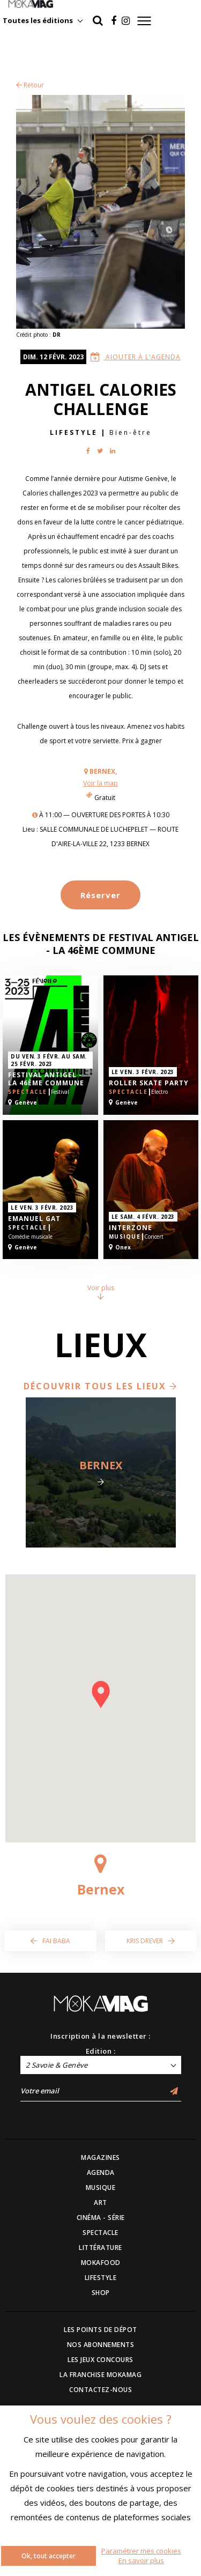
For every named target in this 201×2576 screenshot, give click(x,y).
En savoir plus (141, 2560)
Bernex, (103, 771)
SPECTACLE (100, 2232)
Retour (30, 85)
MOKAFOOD (101, 2262)
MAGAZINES (100, 2157)
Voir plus (100, 1291)
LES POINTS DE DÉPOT (100, 2329)
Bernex (100, 1465)
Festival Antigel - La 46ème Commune (46, 1079)
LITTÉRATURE (100, 2247)
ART (100, 2202)
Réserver (100, 895)
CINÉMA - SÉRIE (101, 2217)
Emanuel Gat (34, 1219)
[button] (101, 1694)
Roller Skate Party (149, 1083)
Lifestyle (74, 432)
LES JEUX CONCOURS (100, 2359)
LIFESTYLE (101, 2277)
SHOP (101, 2292)
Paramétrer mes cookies (141, 2551)
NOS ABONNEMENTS (101, 2344)
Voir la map (100, 783)
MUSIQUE (101, 2187)
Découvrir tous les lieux (100, 1386)
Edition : (101, 2051)
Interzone (130, 1228)
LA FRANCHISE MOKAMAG (100, 2374)
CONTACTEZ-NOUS (100, 2389)
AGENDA (101, 2172)
